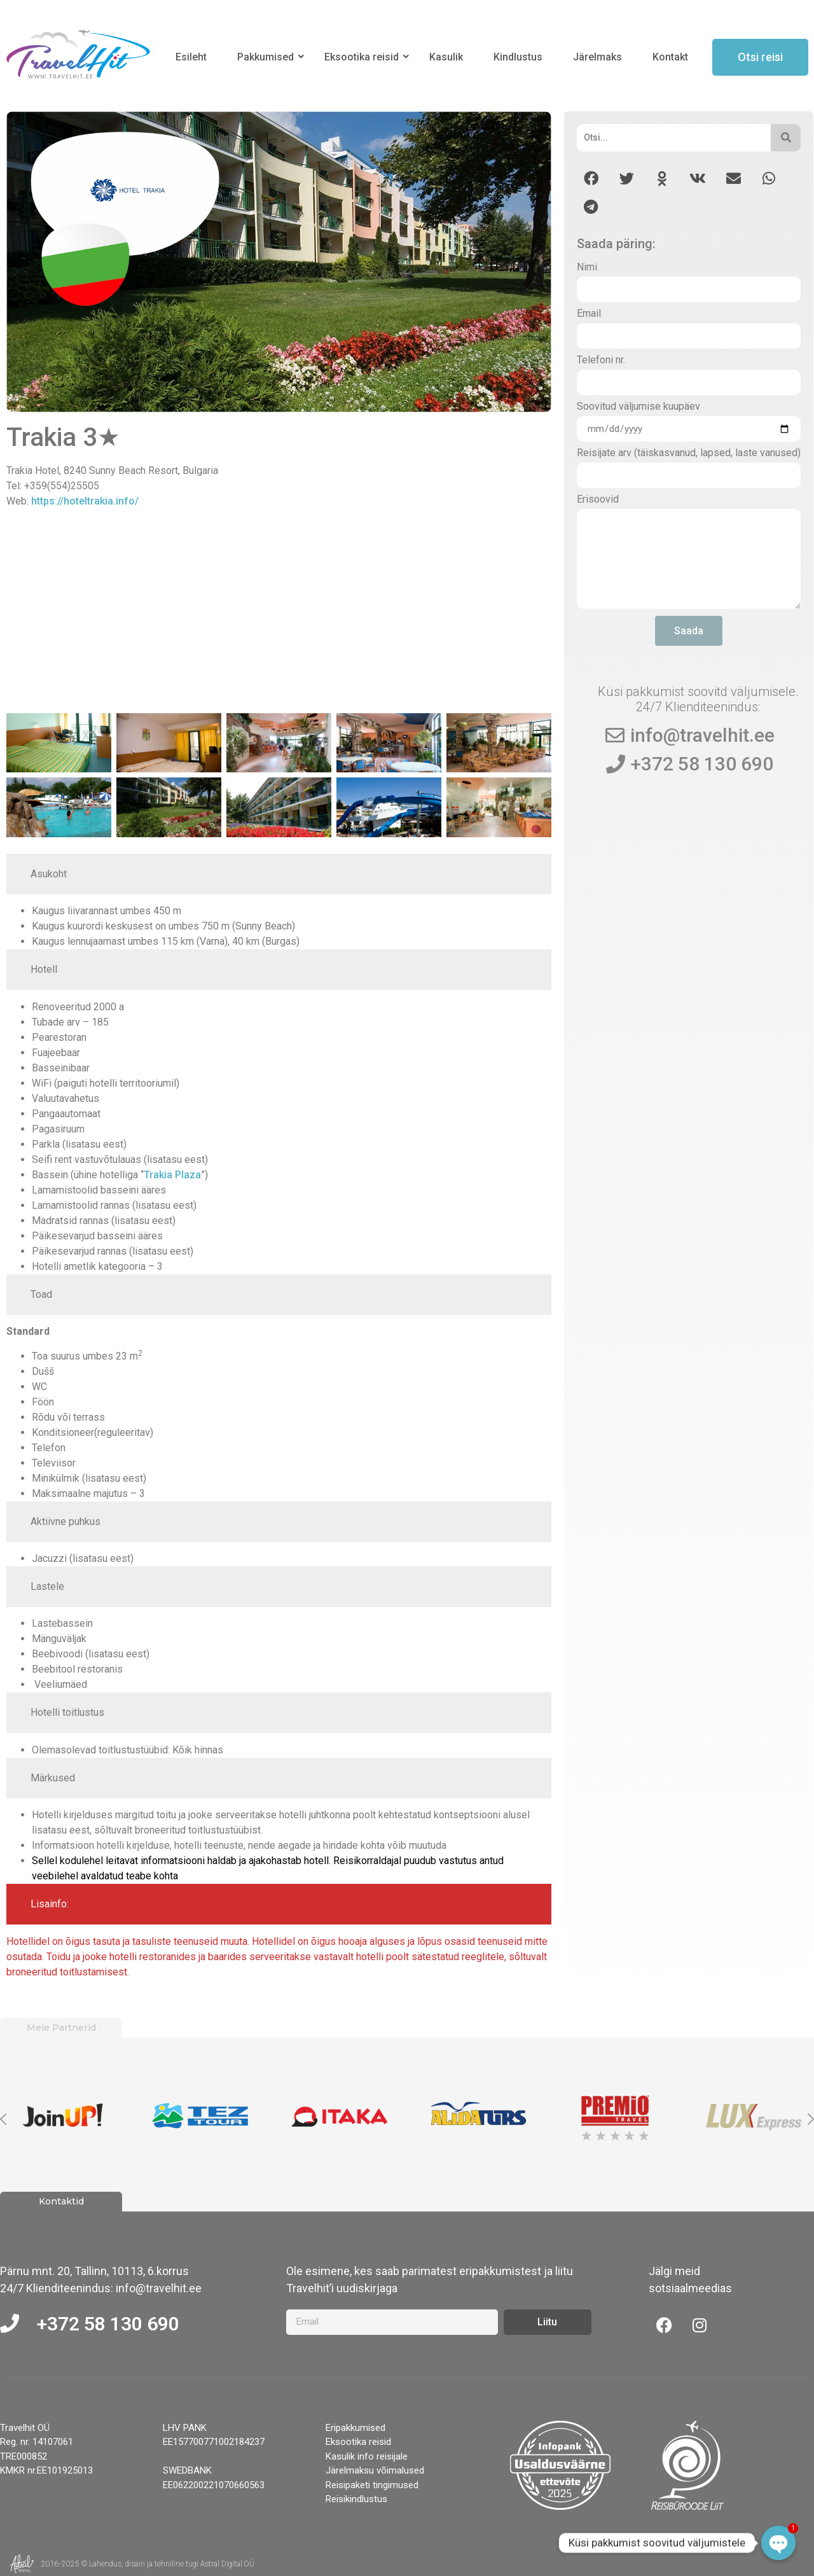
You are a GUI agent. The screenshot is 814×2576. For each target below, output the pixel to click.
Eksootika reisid (363, 57)
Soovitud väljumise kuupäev (638, 406)
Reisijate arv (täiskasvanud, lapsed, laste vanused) (689, 453)
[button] (591, 178)
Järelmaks (597, 57)
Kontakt (670, 57)
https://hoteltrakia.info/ (85, 501)
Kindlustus (517, 57)
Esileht (191, 57)
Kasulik (446, 57)
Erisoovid (598, 499)
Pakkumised (267, 57)
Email (589, 314)
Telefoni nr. (601, 360)
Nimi (587, 267)
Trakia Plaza (172, 1175)
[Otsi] (674, 137)
